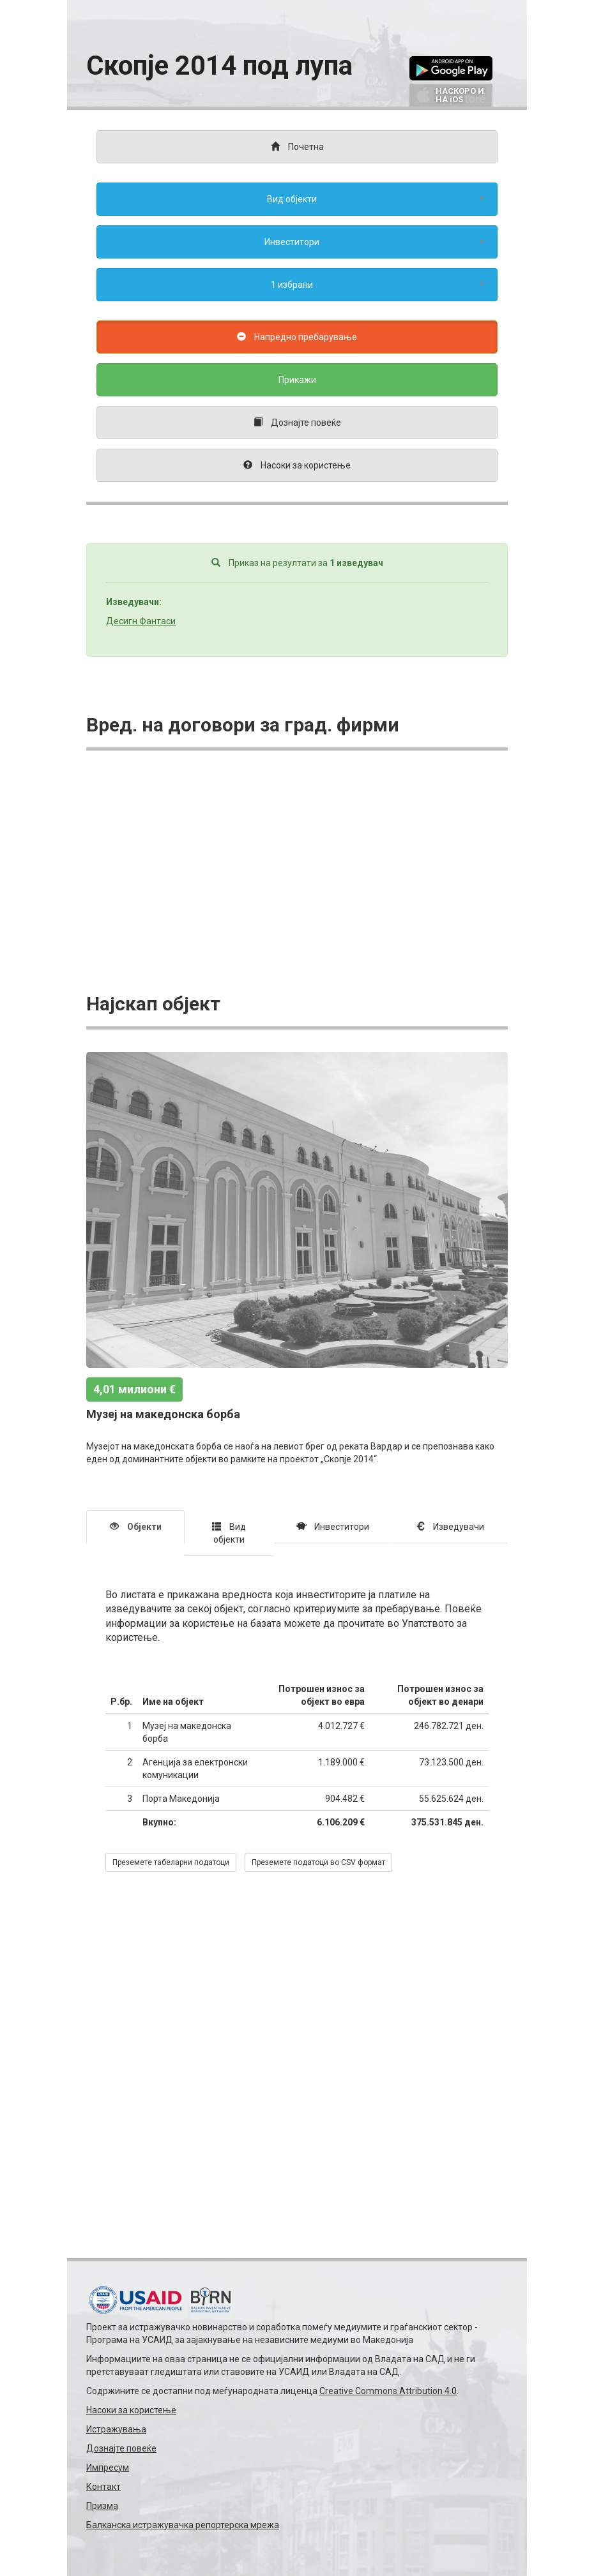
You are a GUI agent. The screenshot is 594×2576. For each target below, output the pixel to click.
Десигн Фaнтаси (141, 621)
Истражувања (116, 2429)
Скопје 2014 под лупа (219, 65)
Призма (102, 2506)
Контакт (103, 2487)
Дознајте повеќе (121, 2448)
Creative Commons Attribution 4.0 (388, 2391)
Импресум (107, 2467)
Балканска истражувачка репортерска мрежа (182, 2525)
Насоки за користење (131, 2410)
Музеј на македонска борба (163, 1414)
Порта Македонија (181, 1798)
